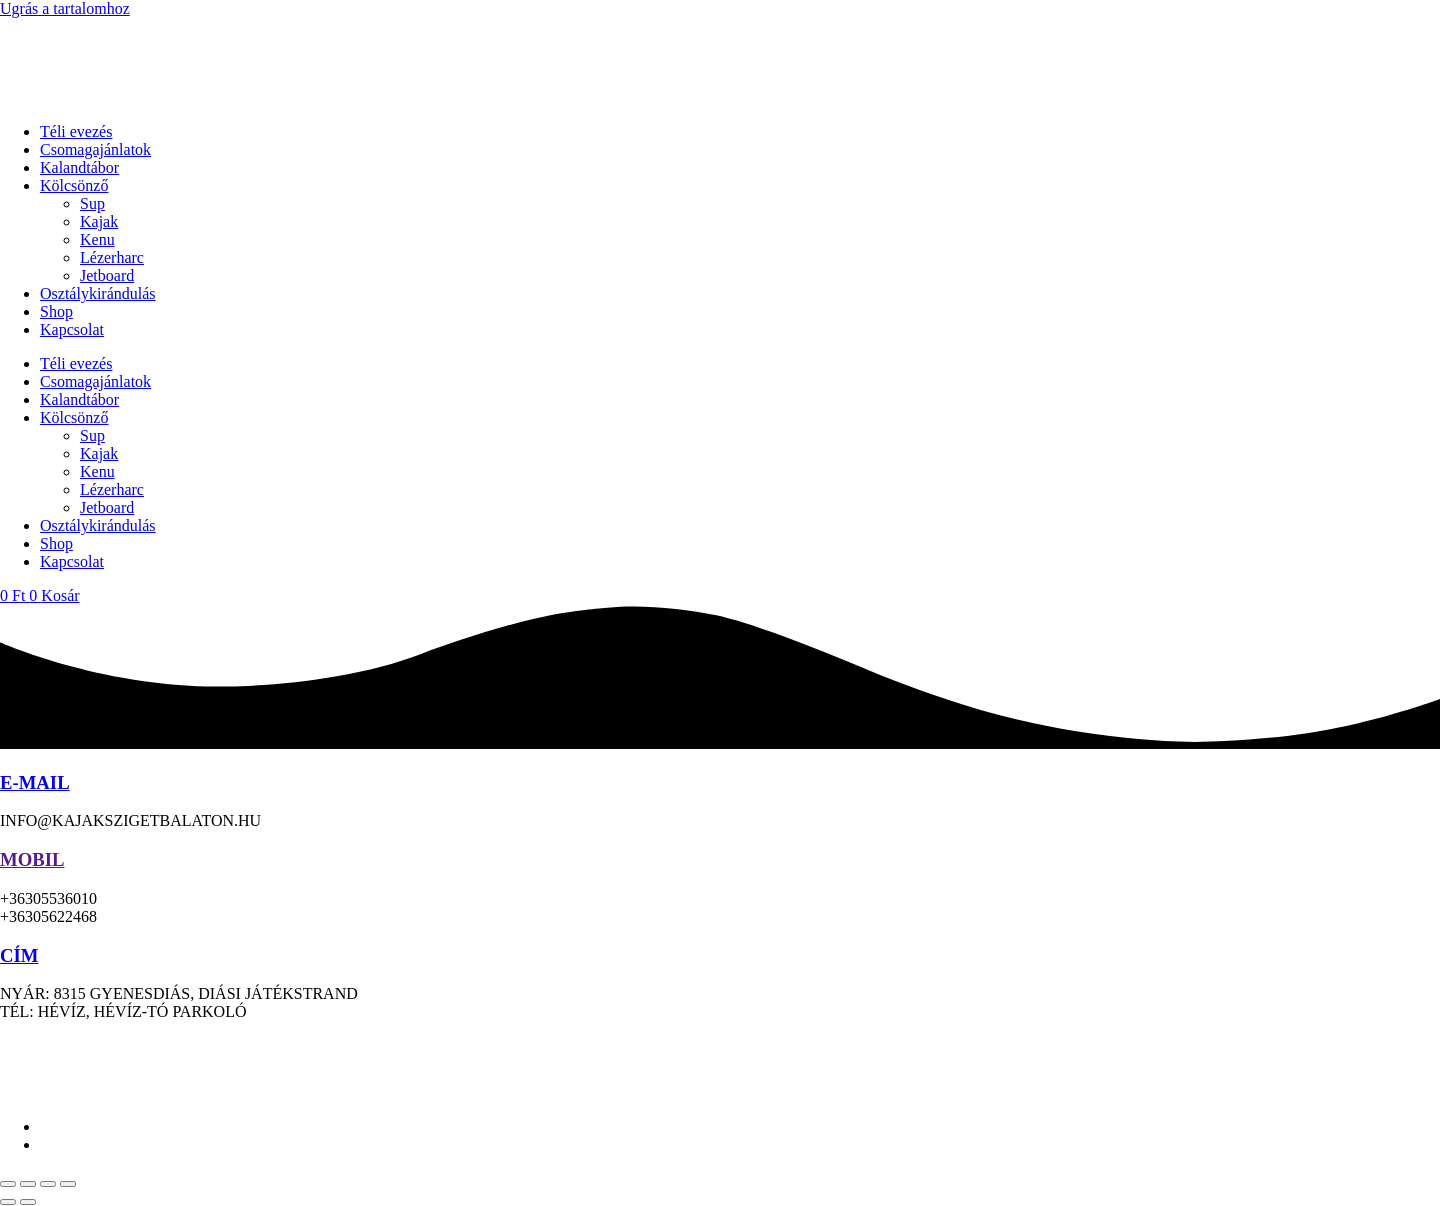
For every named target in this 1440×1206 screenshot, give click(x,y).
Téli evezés (76, 131)
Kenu (97, 239)
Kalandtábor (79, 167)
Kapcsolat (72, 329)
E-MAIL (35, 782)
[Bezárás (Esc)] (68, 1184)
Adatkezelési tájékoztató (761, 1045)
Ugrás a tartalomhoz (65, 8)
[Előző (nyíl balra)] (8, 1202)
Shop (56, 311)
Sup (92, 203)
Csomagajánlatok (95, 149)
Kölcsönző (74, 185)
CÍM (19, 955)
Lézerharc (112, 257)
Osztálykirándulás (98, 293)
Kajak (99, 221)
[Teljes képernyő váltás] (28, 1184)
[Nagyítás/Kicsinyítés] (8, 1184)
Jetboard (107, 275)
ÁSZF (875, 1045)
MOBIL (32, 859)
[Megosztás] (48, 1184)
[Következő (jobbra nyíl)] (28, 1202)
